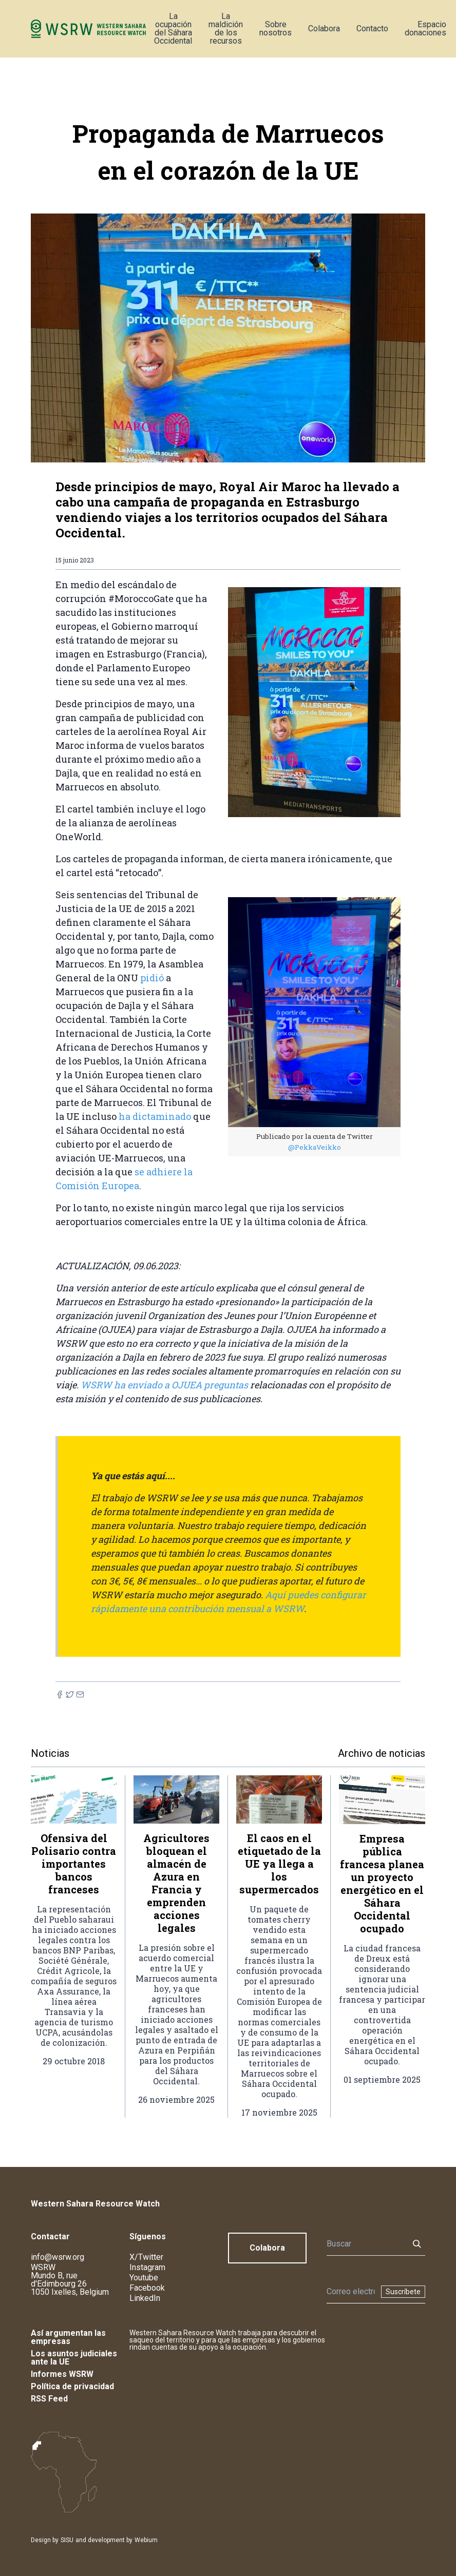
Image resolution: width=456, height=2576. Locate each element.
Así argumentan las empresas (68, 2337)
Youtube (143, 2277)
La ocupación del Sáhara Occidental (173, 28)
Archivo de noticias (381, 1753)
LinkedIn (144, 2298)
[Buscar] (365, 2244)
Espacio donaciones (425, 28)
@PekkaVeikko (314, 1147)
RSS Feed (49, 2399)
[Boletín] (351, 2291)
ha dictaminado (155, 1116)
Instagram (147, 2267)
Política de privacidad (72, 2386)
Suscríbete (403, 2292)
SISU (67, 2540)
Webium (146, 2540)
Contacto (372, 28)
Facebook (147, 2288)
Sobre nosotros (275, 28)
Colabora (324, 28)
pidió (153, 978)
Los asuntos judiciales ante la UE (74, 2358)
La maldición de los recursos (225, 28)
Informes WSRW (62, 2374)
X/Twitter (146, 2257)
